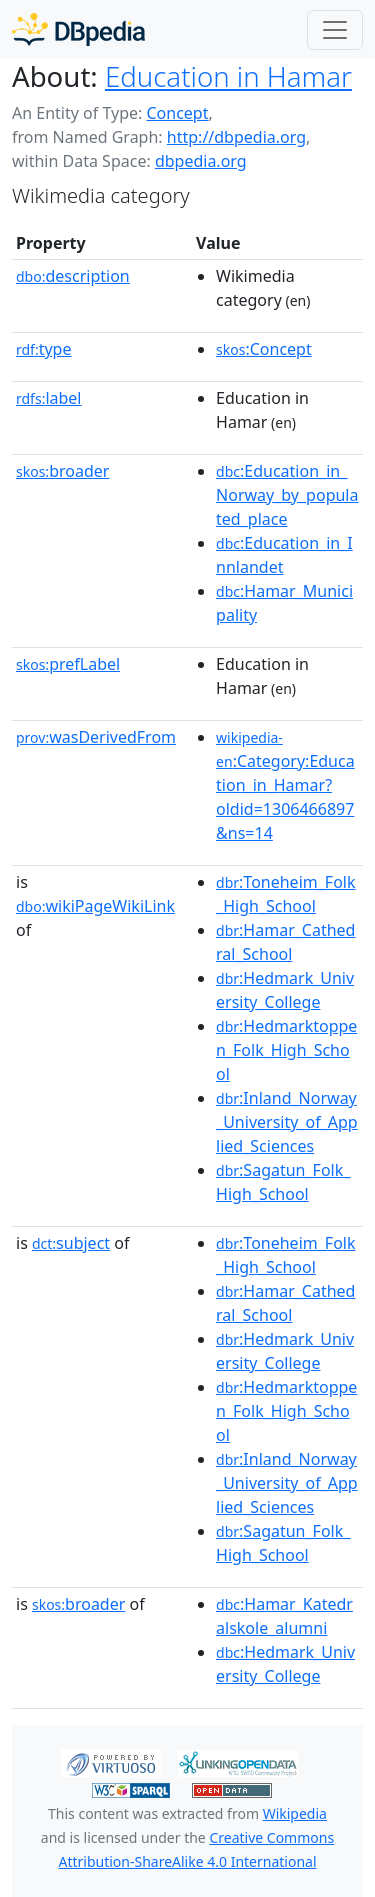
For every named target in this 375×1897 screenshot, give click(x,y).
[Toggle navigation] (335, 30)
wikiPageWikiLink (95, 906)
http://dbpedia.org (236, 137)
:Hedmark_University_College (285, 990)
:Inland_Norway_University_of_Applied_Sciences (287, 1122)
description (73, 276)
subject (71, 1243)
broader (62, 471)
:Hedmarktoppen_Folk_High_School (286, 1050)
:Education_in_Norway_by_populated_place (287, 495)
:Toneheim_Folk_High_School (285, 894)
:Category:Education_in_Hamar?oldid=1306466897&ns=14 (285, 786)
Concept (177, 113)
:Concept (264, 349)
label (49, 398)
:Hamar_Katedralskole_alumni (284, 1616)
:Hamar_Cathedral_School (285, 942)
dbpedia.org (201, 161)
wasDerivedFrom (96, 737)
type (44, 349)
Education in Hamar (228, 76)
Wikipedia (295, 1813)
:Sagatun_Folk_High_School (283, 1182)
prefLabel (68, 664)
